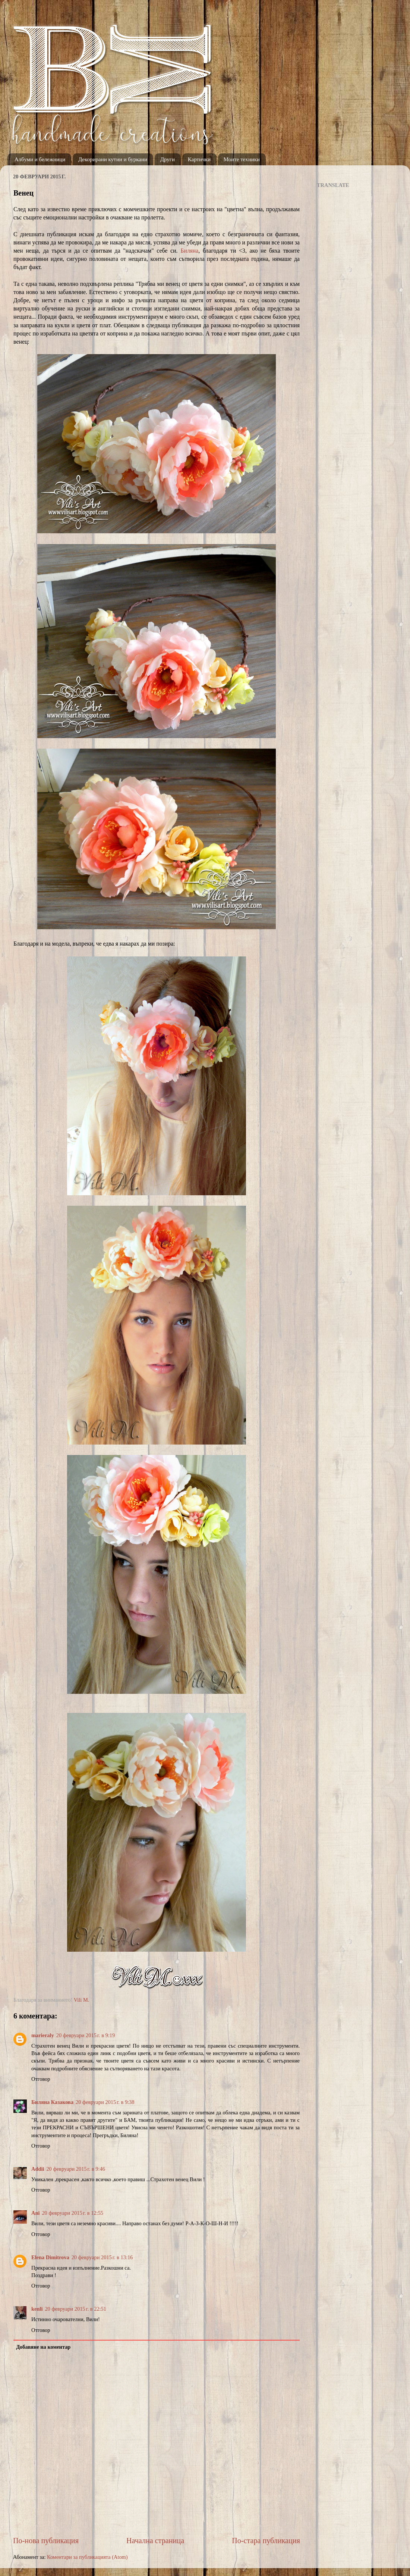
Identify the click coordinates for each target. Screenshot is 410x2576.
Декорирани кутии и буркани (112, 159)
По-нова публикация (46, 2540)
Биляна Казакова (52, 2102)
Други (167, 159)
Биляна (189, 250)
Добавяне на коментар (43, 2347)
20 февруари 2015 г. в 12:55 (72, 2213)
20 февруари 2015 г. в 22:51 (75, 2309)
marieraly (42, 2035)
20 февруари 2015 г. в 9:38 (105, 2102)
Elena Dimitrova (50, 2257)
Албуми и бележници (40, 159)
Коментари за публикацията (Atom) (87, 2557)
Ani (35, 2213)
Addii (37, 2169)
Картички (199, 159)
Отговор (40, 2079)
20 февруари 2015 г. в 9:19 (85, 2035)
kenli (36, 2309)
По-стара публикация (266, 2540)
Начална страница (155, 2540)
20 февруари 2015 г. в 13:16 (102, 2257)
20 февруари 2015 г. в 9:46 (75, 2169)
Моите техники (242, 159)
